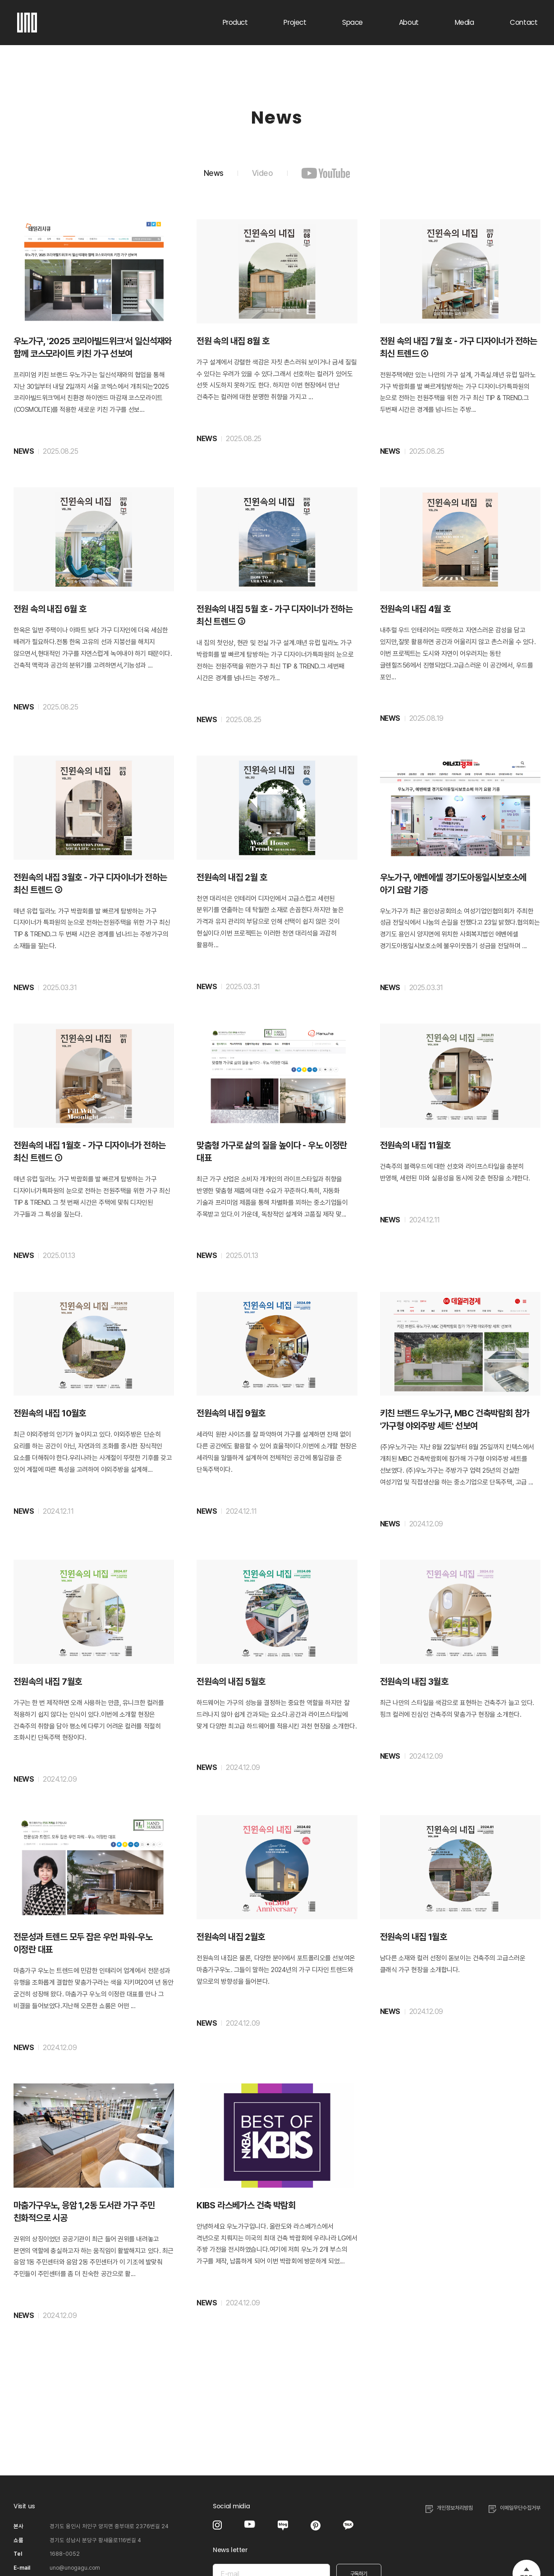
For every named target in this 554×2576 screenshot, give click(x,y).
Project (295, 22)
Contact (523, 22)
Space (352, 22)
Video (262, 173)
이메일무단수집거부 (520, 2507)
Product (235, 22)
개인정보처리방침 (455, 2507)
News (207, 173)
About (409, 22)
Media (464, 22)
